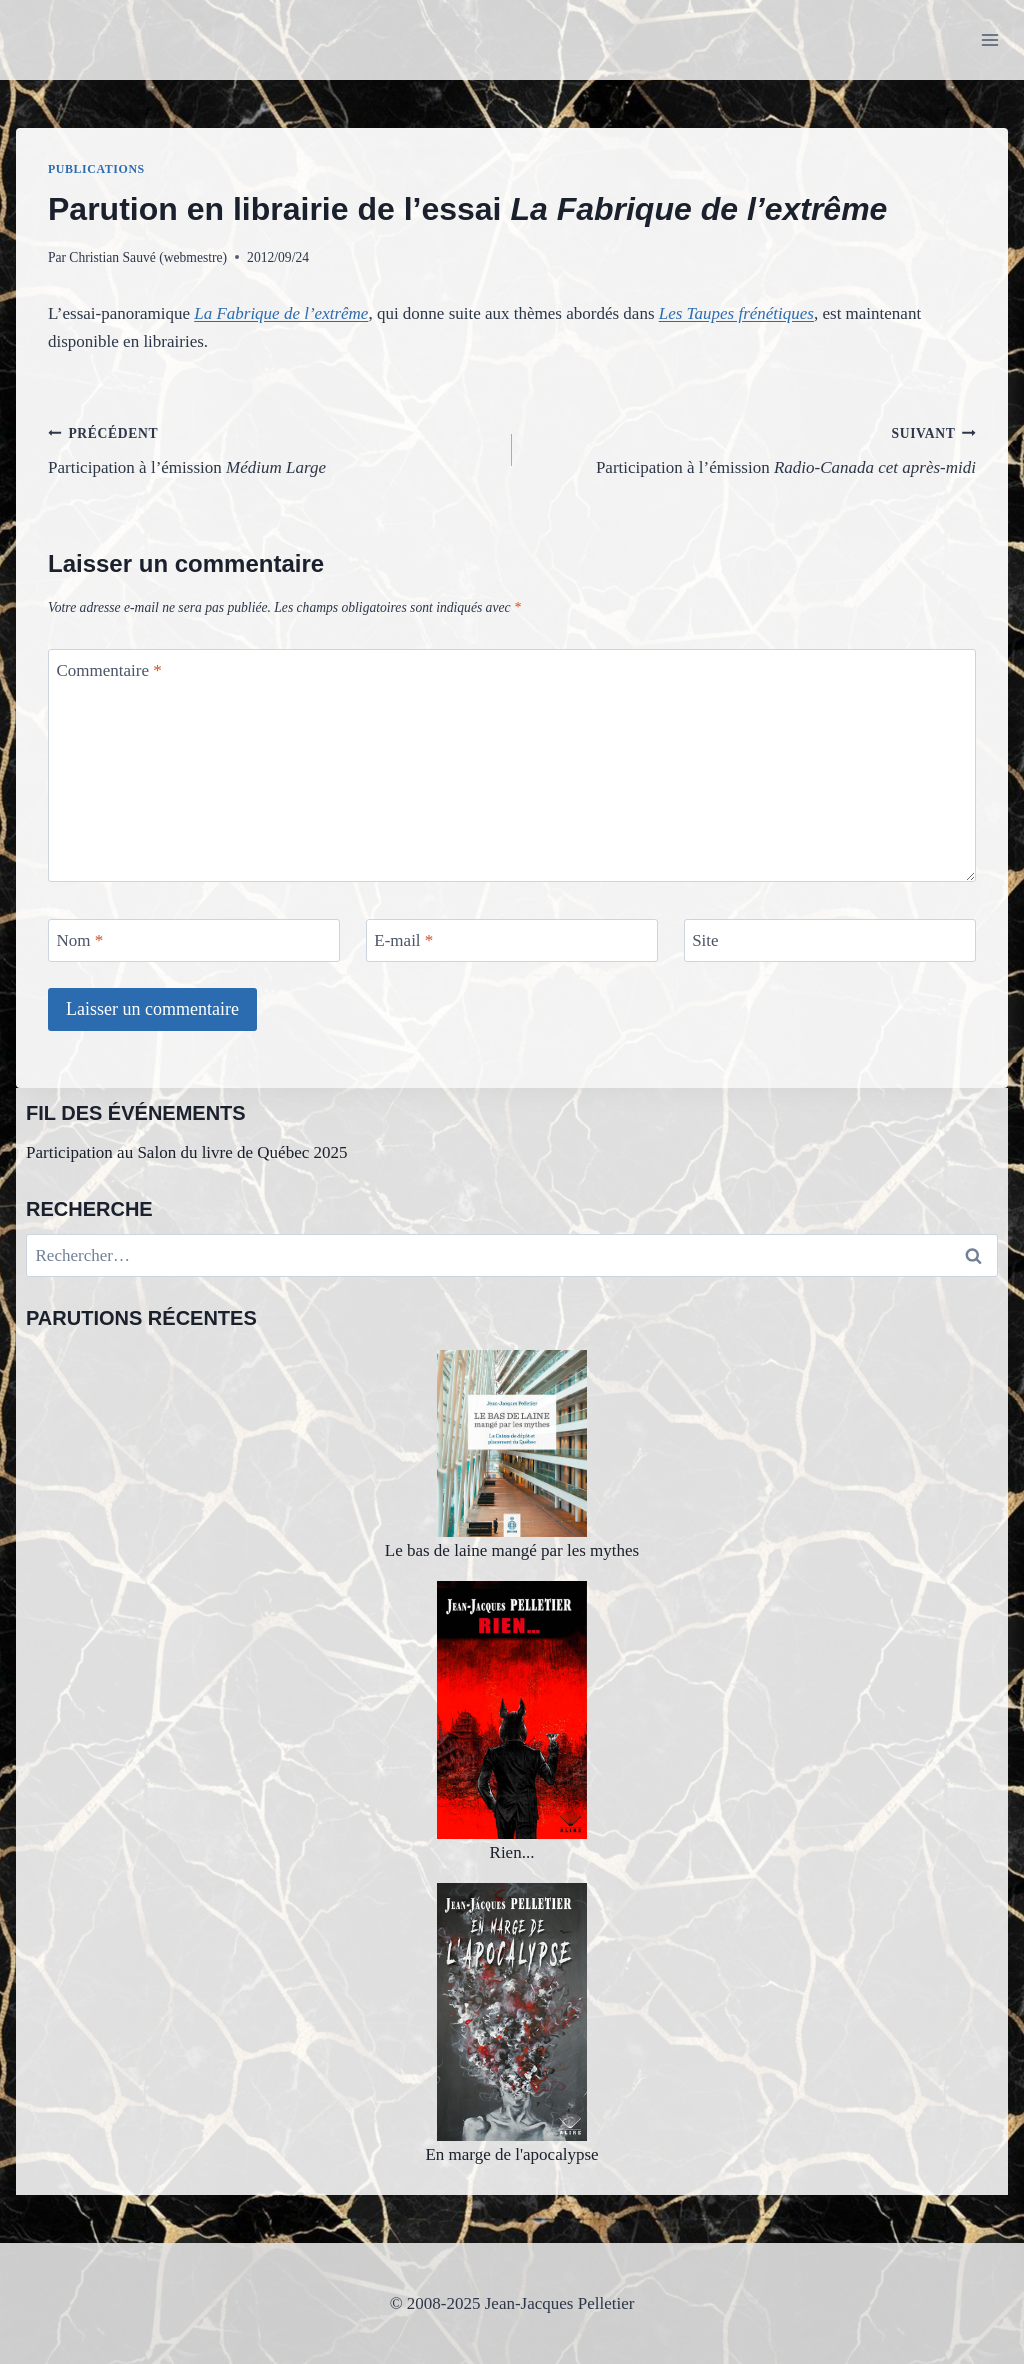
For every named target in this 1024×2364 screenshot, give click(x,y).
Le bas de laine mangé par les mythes (512, 1455)
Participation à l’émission (271, 448)
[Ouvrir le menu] (989, 39)
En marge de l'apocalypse (511, 2023)
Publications (96, 169)
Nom (80, 940)
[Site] (830, 940)
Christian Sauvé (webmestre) (148, 257)
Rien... (512, 1721)
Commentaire (109, 670)
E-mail (403, 940)
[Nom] (194, 940)
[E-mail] (512, 940)
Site (705, 940)
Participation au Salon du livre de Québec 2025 (187, 1152)
